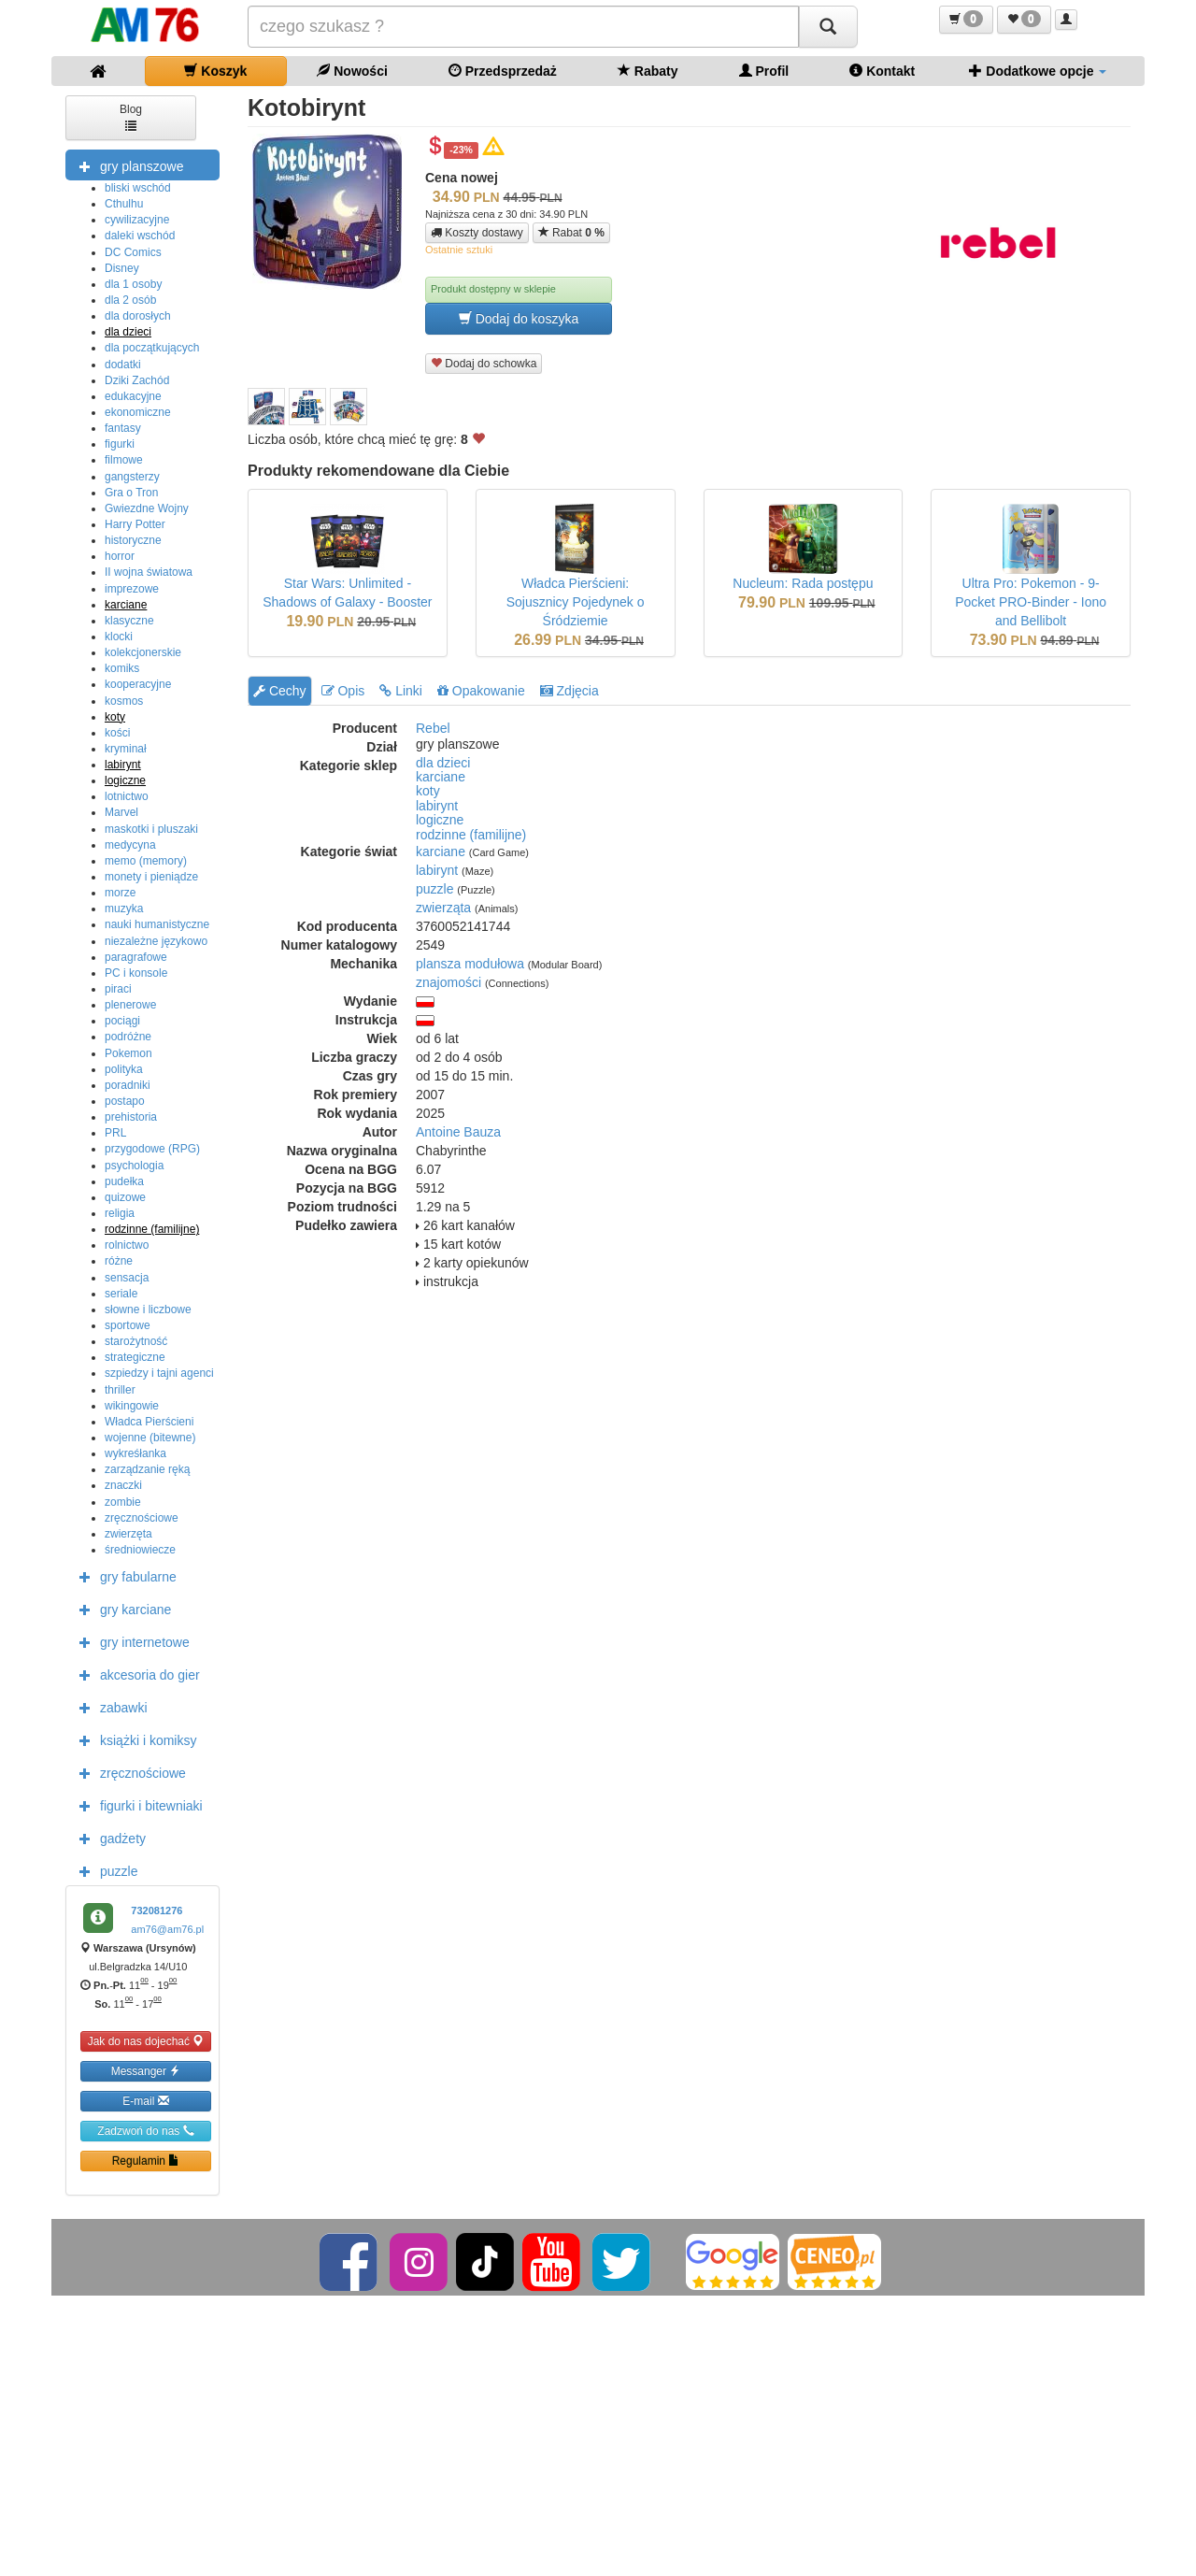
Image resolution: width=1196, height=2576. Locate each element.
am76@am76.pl (167, 1929)
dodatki (123, 364)
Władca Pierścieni (149, 1421)
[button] (966, 20)
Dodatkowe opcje (1037, 71)
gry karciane (120, 1608)
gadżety (108, 1837)
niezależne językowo (156, 941)
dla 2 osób (130, 300)
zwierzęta (128, 1533)
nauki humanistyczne (157, 924)
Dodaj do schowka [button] (483, 363)
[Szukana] (523, 27)
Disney (122, 268)
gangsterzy (132, 476)
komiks (122, 668)
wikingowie (132, 1405)
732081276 (156, 1910)
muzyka (124, 908)
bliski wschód (138, 187)
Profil (764, 71)
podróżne (128, 1036)
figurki (120, 444)
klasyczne (129, 620)
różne (119, 1260)
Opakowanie (481, 690)
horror (120, 556)
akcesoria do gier (135, 1674)
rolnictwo (127, 1245)
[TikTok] (485, 2261)
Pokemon (128, 1053)
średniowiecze (140, 1549)
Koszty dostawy (477, 232)
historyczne (133, 540)
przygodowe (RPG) (152, 1148)
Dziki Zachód (137, 380)
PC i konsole (136, 973)
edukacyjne (133, 396)
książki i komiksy (133, 1739)
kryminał (126, 748)
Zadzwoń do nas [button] (145, 2131)
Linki (400, 690)
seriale (121, 1293)
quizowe (125, 1197)
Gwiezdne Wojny (147, 508)
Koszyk (215, 71)
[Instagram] (420, 2261)
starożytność (136, 1341)
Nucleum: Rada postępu (803, 583)
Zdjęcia (569, 690)
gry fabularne (123, 1576)
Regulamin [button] (146, 2161)
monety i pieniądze (151, 876)
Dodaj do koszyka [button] (518, 318)
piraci (118, 988)
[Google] (732, 2261)
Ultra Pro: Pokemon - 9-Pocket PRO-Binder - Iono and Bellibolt (1030, 602)
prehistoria (131, 1116)
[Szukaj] (828, 27)
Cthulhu (124, 203)
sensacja (127, 1277)
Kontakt (882, 71)
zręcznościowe (141, 1517)
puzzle (103, 1870)
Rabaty (648, 71)
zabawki (109, 1706)
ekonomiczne (138, 412)
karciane (126, 604)
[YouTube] (553, 2261)
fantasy (123, 428)
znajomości (448, 982)
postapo (125, 1101)
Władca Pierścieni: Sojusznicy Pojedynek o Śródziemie (575, 602)
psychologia (134, 1165)
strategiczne (135, 1357)
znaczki (123, 1485)
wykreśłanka (135, 1453)
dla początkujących (152, 347)
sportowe (127, 1325)
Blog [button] (131, 116)
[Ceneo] (834, 2261)
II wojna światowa (148, 572)
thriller (120, 1389)
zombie (123, 1502)
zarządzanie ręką (147, 1469)
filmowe (124, 459)
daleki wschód (140, 235)
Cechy (279, 690)
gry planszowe (127, 165)
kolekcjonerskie (143, 652)
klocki (119, 636)
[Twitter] (623, 2261)
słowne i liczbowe (148, 1309)
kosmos (124, 701)
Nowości (352, 71)
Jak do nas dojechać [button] (146, 2041)
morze (120, 892)
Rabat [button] (571, 232)
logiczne (125, 780)
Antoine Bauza (458, 1131)
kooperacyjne (138, 684)
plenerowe (130, 1004)
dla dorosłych (138, 315)
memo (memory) (146, 860)
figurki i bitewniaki (136, 1805)
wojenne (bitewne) (150, 1437)
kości (117, 732)
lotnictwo (127, 796)
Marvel (121, 812)
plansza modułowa (470, 963)
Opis (343, 690)
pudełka (124, 1181)
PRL (115, 1132)
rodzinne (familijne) (152, 1229)
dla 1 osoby (133, 284)
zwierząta (443, 907)
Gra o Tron (131, 492)
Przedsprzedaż (502, 71)
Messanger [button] (146, 2071)
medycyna (130, 845)
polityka (124, 1069)
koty (115, 716)
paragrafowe (136, 957)
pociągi (122, 1020)
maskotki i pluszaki (151, 829)
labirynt (123, 764)
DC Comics (133, 252)
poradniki (127, 1085)
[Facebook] (350, 2261)
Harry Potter (135, 524)
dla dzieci (128, 331)
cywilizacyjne (137, 219)
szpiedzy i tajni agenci (159, 1373)
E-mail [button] (145, 2101)
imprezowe (132, 588)
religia (120, 1213)
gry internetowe (130, 1641)
